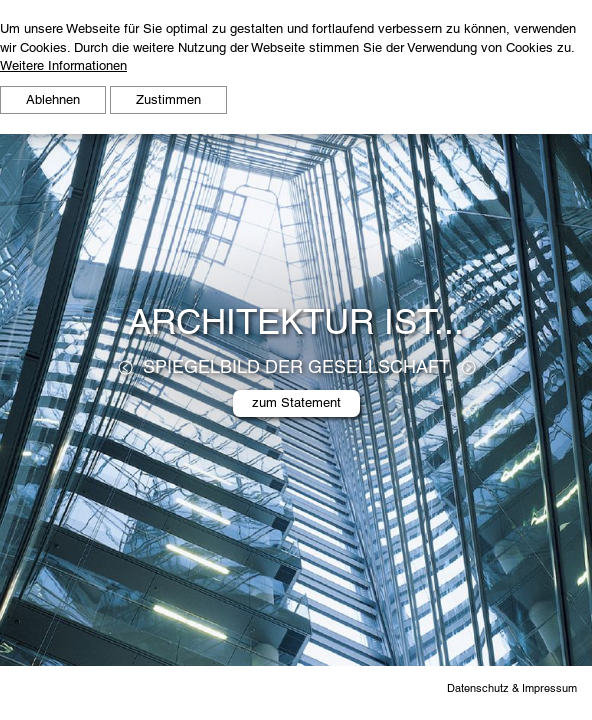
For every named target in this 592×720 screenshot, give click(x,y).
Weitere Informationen (63, 65)
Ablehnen (53, 99)
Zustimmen (168, 99)
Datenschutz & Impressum (512, 687)
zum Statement (296, 402)
